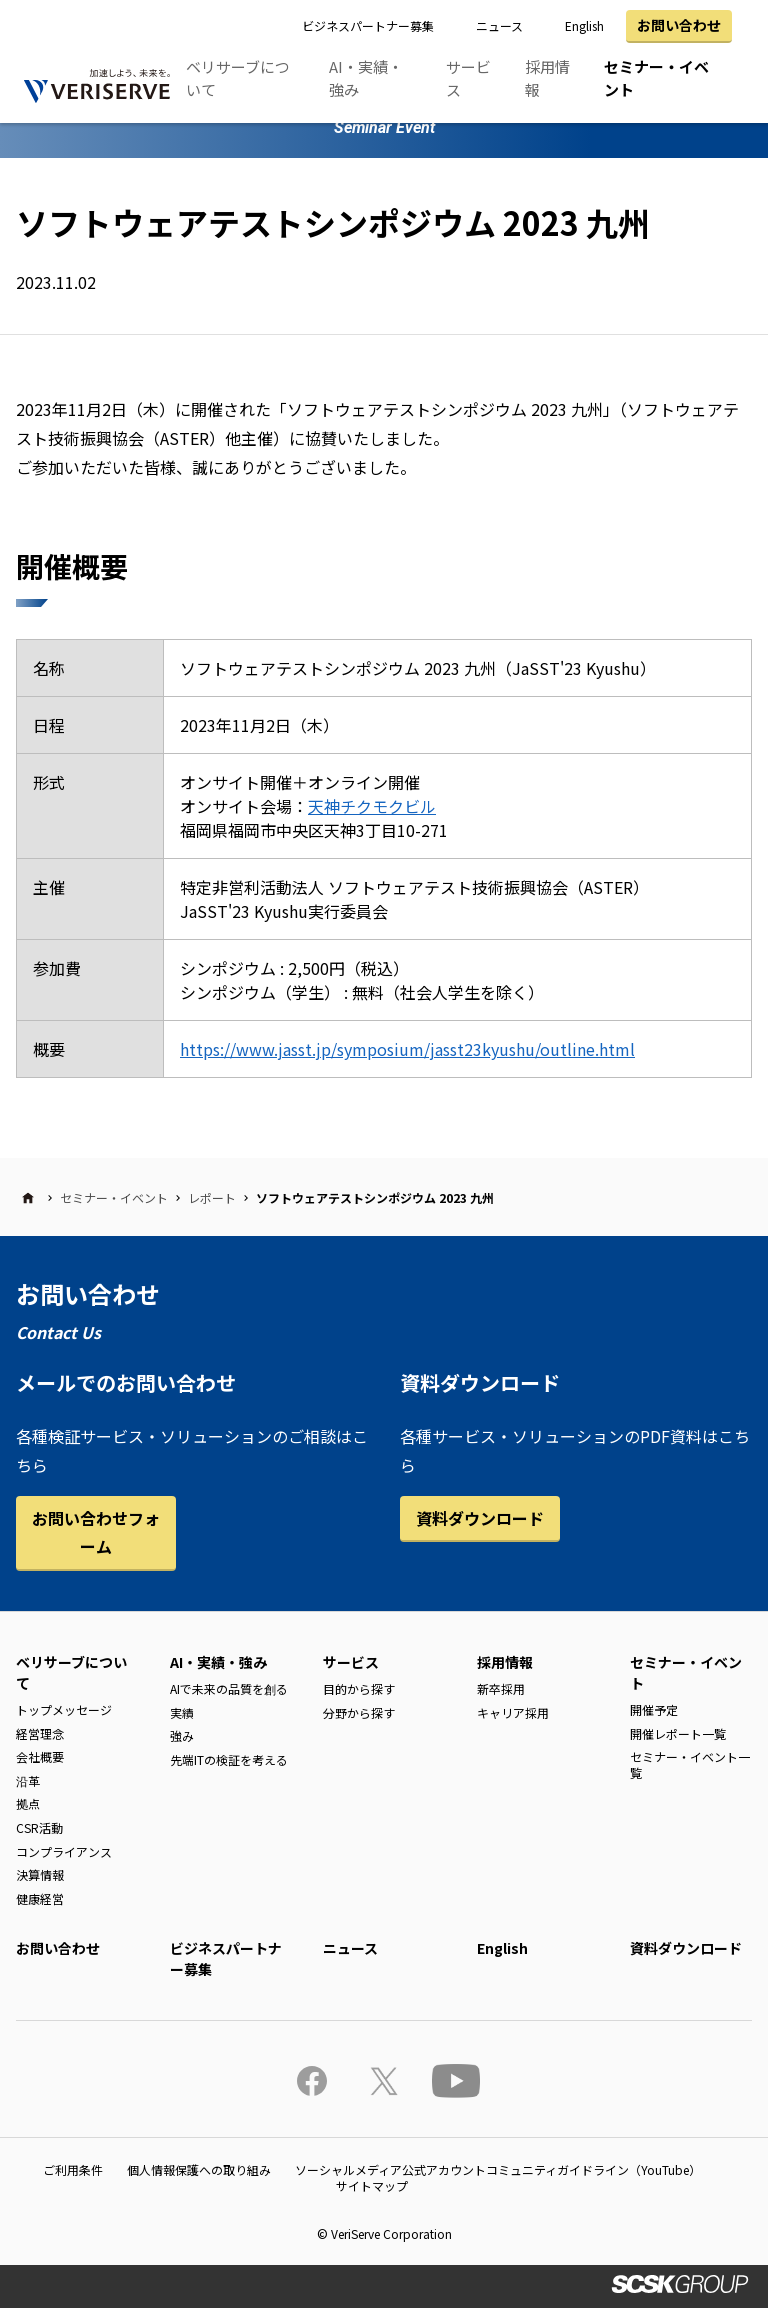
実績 (182, 1712)
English (584, 25)
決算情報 (40, 1874)
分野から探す (359, 1712)
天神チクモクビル (372, 806)
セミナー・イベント (656, 78)
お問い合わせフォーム (96, 1532)
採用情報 (547, 78)
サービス (468, 78)
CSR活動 (39, 1827)
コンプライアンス (64, 1851)
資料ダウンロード (480, 1518)
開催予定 (654, 1709)
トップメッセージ (64, 1709)
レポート (212, 1197)
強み (182, 1735)
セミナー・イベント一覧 (690, 1764)
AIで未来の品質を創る (229, 1688)
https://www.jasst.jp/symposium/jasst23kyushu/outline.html (407, 1049)
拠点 (28, 1803)
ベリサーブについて (238, 78)
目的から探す (359, 1688)
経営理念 (40, 1733)
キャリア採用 (513, 1712)
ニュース (499, 25)
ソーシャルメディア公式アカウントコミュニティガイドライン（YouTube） (498, 2169)
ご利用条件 (73, 2169)
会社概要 (40, 1756)
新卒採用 (501, 1688)
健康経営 (40, 1898)
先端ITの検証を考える (229, 1759)
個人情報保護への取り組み (199, 2169)
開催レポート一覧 (678, 1733)
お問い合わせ (679, 25)
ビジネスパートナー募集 (368, 25)
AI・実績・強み (366, 78)
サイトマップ (372, 2185)
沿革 (28, 1780)
